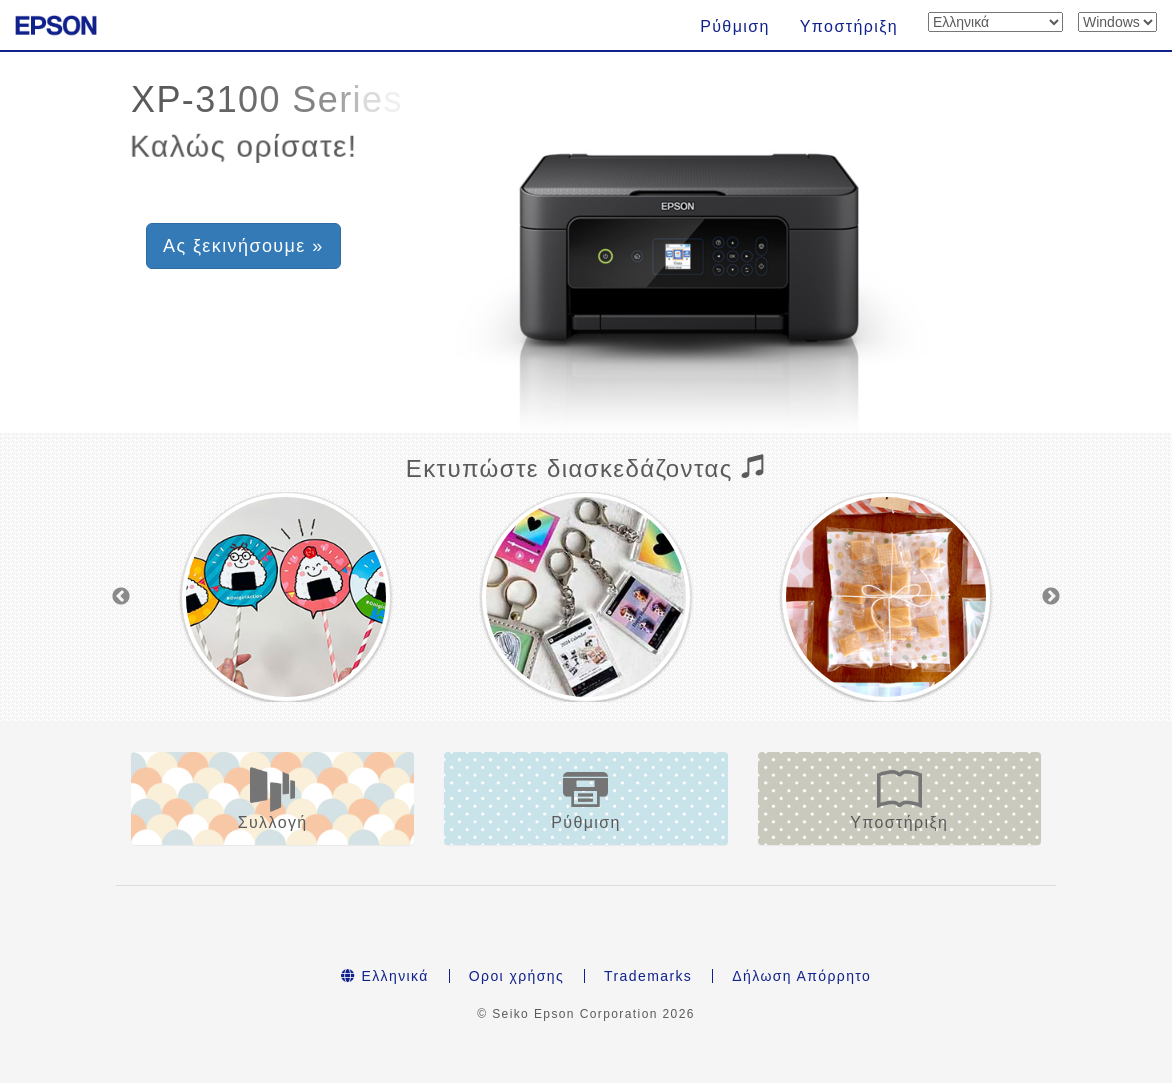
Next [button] (1051, 597)
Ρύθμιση (735, 26)
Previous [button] (121, 597)
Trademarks (648, 976)
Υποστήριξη (849, 26)
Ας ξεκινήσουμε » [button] (243, 246)
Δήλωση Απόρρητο (801, 976)
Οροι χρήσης (516, 976)
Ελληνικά (385, 976)
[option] (286, 597)
